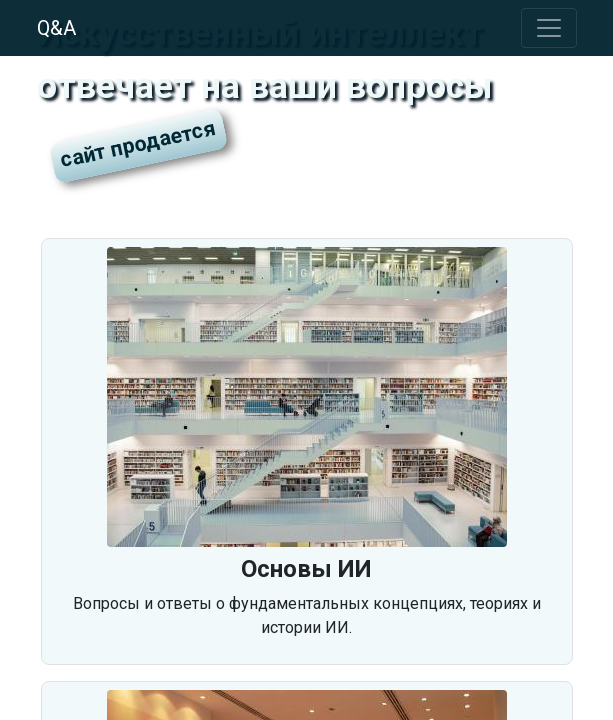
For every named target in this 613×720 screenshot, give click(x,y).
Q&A (56, 28)
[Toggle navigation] (549, 28)
